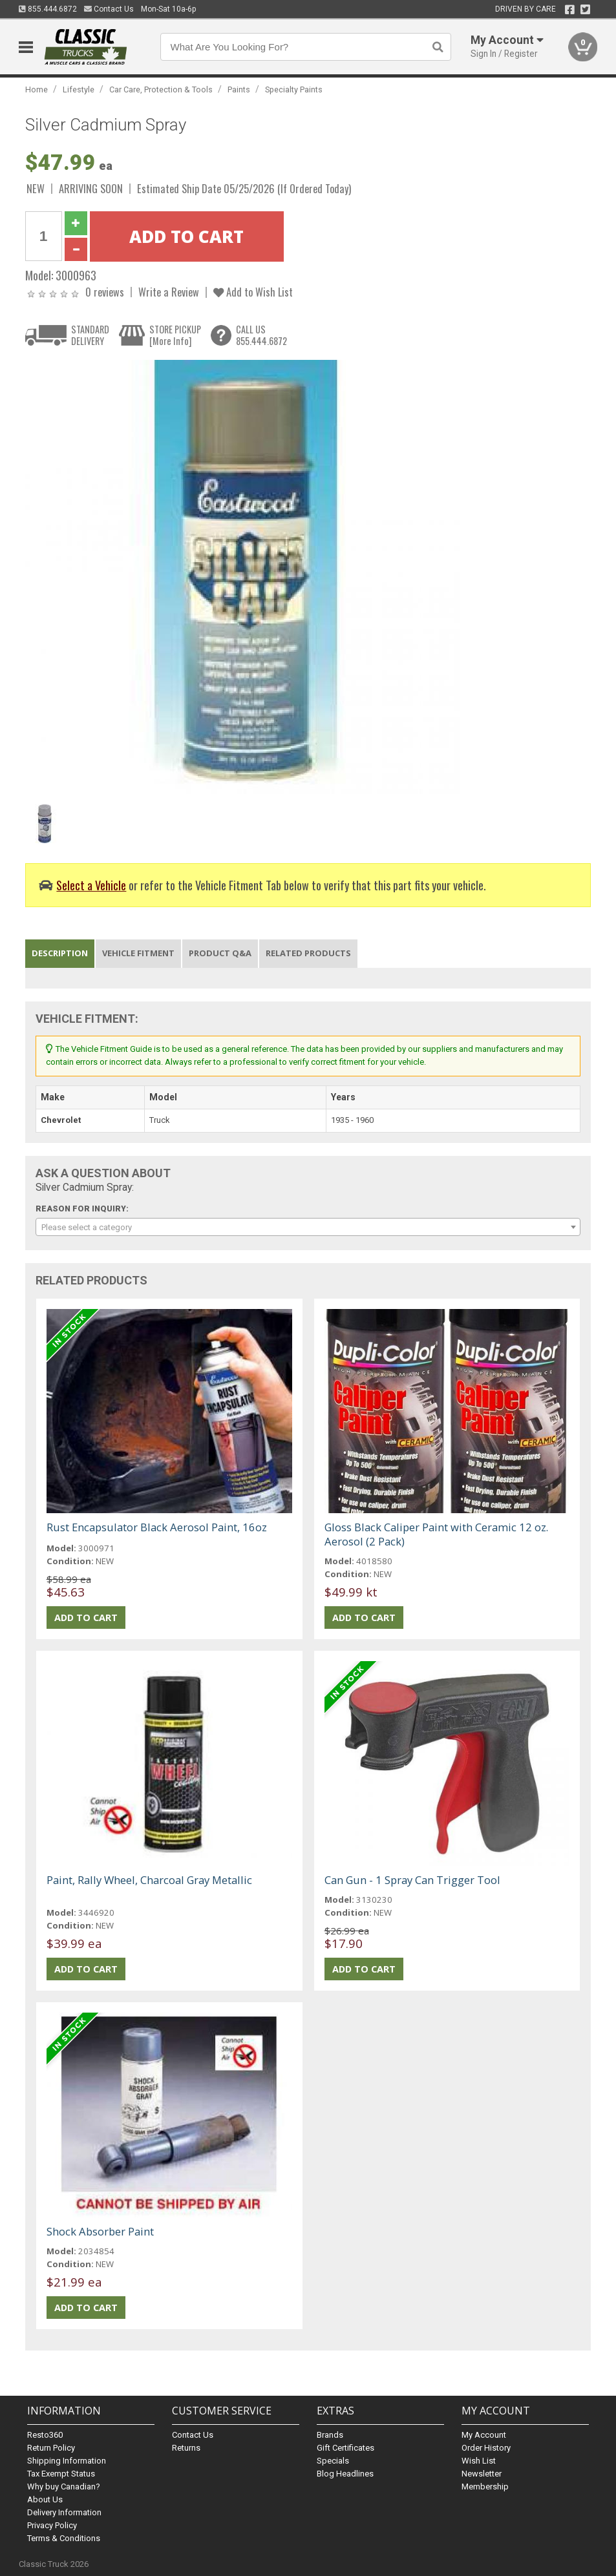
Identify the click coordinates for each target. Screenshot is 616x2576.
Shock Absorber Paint (100, 2231)
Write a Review (168, 292)
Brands (330, 2435)
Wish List (479, 2461)
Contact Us (109, 9)
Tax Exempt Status (61, 2473)
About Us (45, 2499)
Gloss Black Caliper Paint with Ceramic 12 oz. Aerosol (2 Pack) (436, 1534)
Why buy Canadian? (63, 2486)
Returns (186, 2448)
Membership (485, 2486)
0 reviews (104, 292)
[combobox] (308, 1227)
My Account (484, 2435)
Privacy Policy (52, 2525)
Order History (486, 2448)
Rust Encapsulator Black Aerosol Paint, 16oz (157, 1527)
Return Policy (51, 2448)
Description (60, 953)
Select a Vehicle (91, 885)
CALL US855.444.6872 (261, 335)
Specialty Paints (294, 89)
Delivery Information (64, 2512)
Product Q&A (220, 953)
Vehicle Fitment (138, 953)
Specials (333, 2461)
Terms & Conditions (63, 2538)
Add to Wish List (253, 292)
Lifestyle (78, 89)
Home (36, 89)
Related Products (308, 953)
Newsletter (482, 2473)
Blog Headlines (345, 2473)
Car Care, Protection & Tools (161, 89)
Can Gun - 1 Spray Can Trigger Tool (412, 1879)
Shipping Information (66, 2461)
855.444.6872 (48, 9)
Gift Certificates (345, 2448)
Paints (239, 89)
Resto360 (45, 2435)
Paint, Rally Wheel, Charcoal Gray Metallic (149, 1879)
